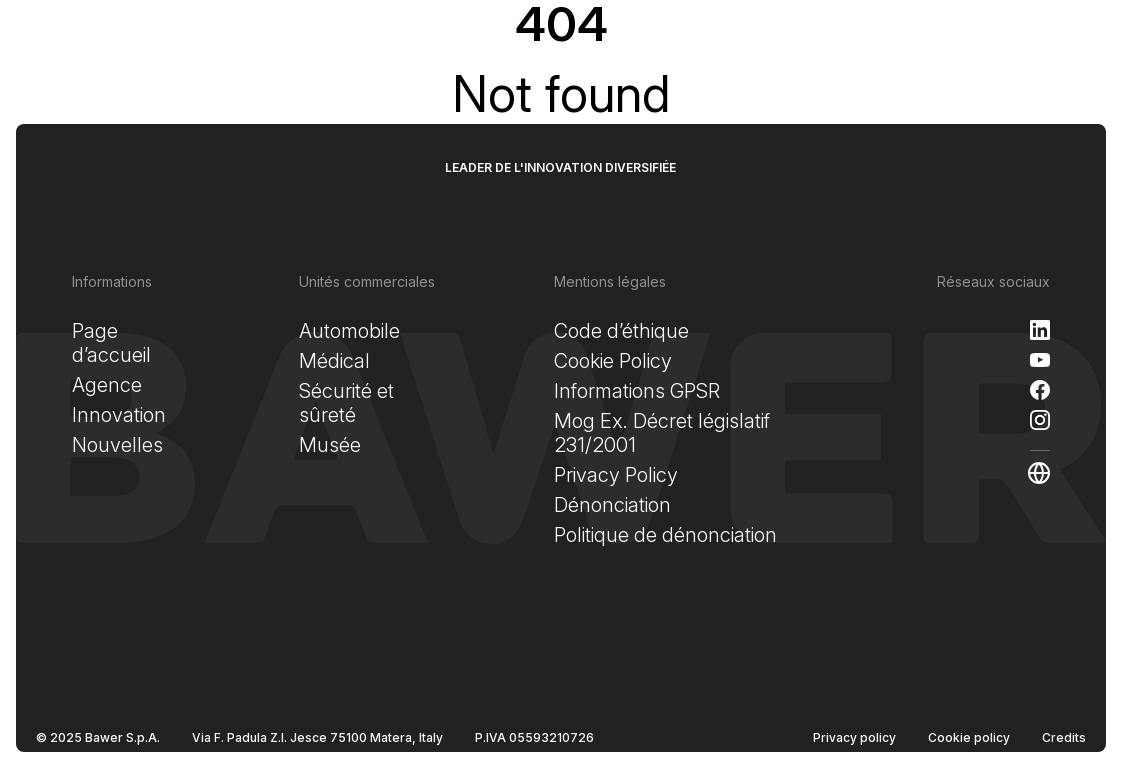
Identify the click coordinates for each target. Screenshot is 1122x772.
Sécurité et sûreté (346, 403)
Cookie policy (969, 737)
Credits (1064, 737)
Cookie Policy (613, 361)
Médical (334, 361)
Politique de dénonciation (665, 535)
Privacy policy (854, 737)
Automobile (349, 331)
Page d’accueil (111, 343)
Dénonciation (612, 505)
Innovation (119, 415)
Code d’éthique (621, 331)
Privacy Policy (616, 475)
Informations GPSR (637, 391)
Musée (330, 445)
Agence (107, 385)
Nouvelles (117, 445)
